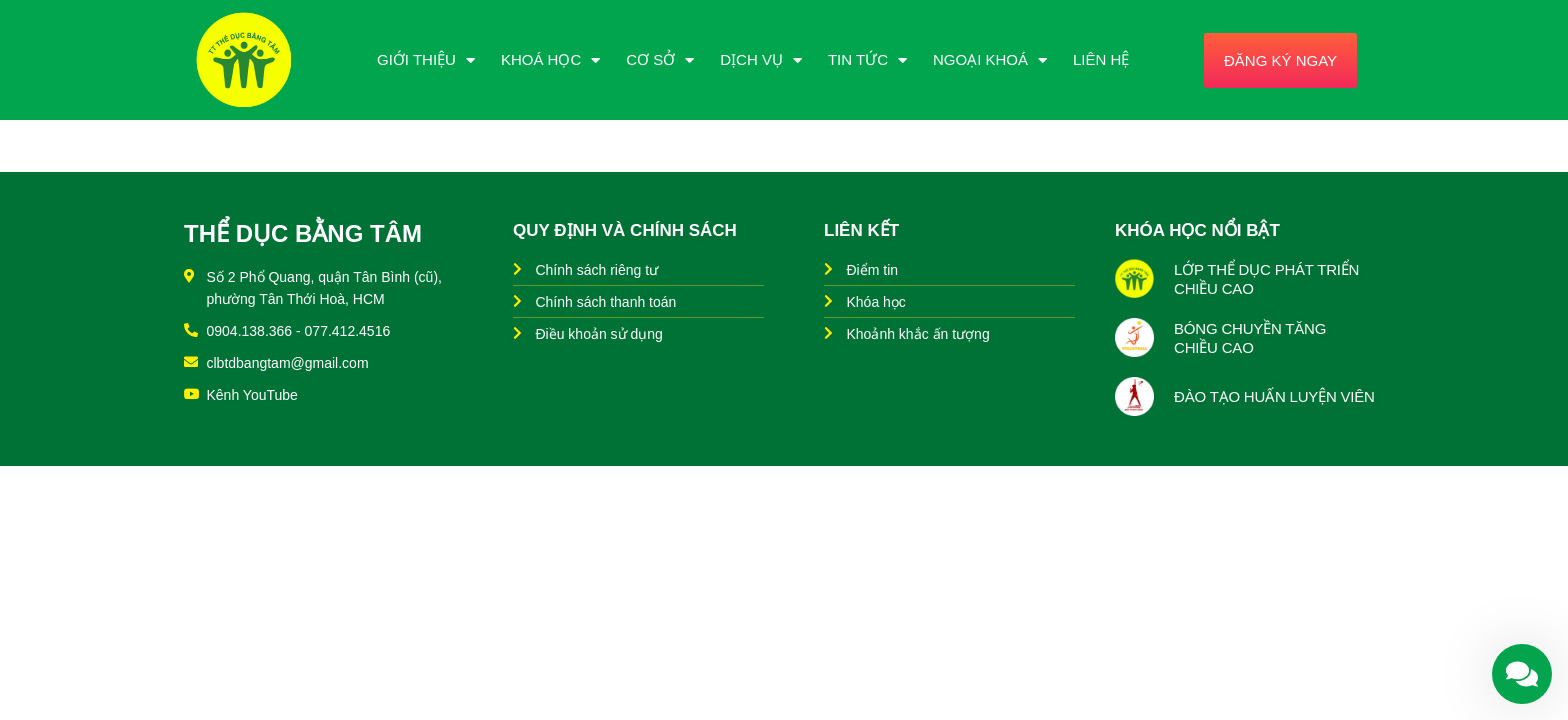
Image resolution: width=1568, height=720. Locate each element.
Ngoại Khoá (990, 60)
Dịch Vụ (761, 60)
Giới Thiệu (426, 60)
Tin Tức (867, 60)
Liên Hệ (1101, 59)
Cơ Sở (660, 60)
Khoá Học (550, 60)
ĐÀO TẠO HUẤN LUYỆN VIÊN (1274, 396)
